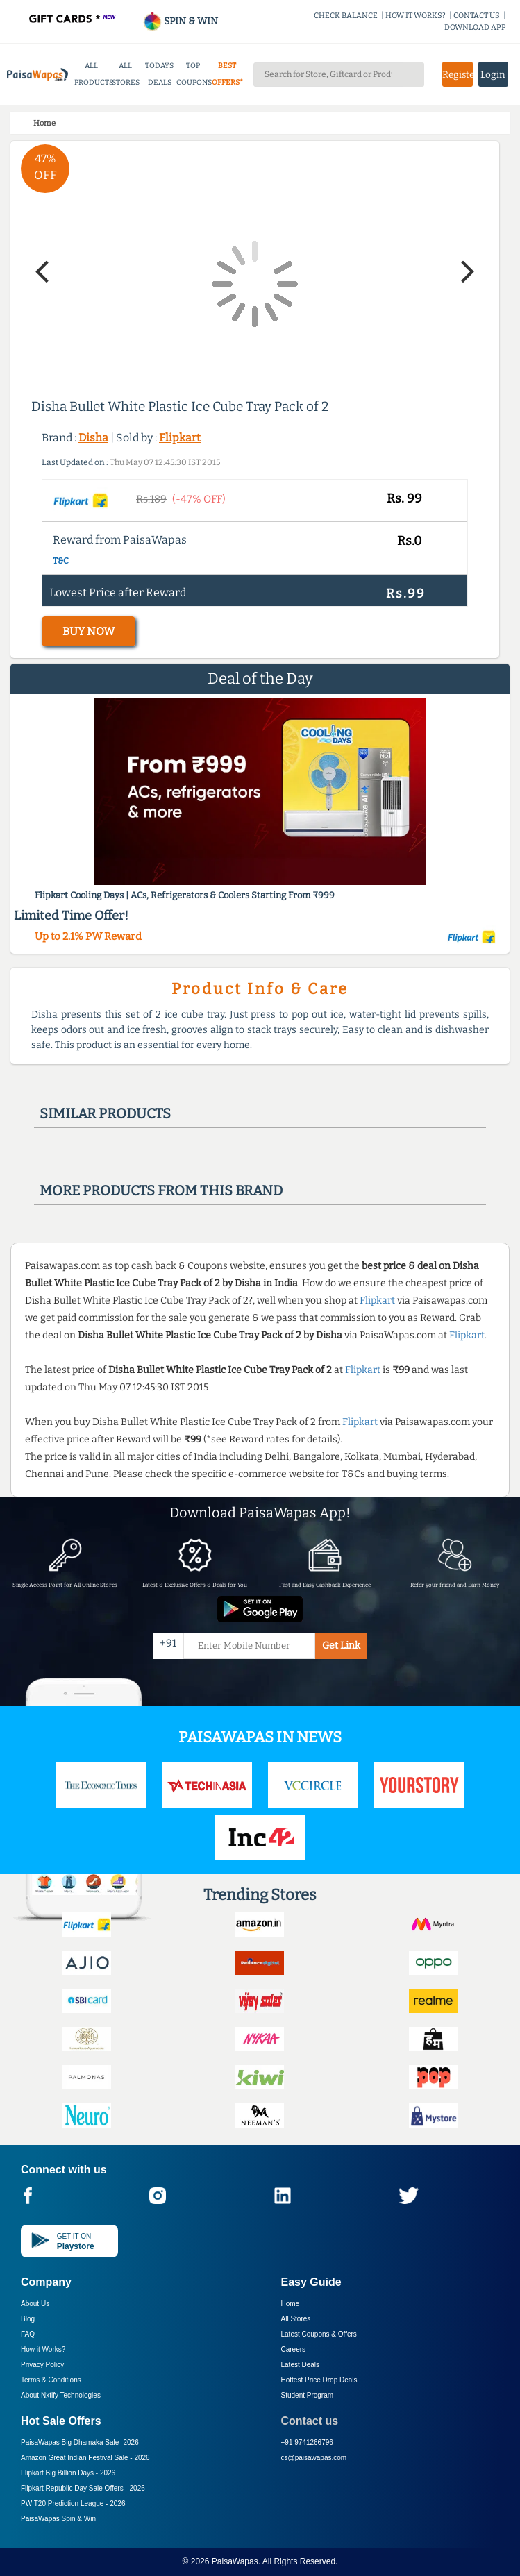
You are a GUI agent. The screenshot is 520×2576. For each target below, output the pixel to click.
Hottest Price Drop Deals (319, 2380)
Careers (293, 2349)
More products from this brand (161, 1190)
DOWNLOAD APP (475, 27)
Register (457, 75)
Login (492, 75)
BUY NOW (88, 631)
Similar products (105, 1113)
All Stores (296, 2319)
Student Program (307, 2395)
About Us (35, 2303)
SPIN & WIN (180, 21)
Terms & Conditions (51, 2380)
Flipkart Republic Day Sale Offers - (83, 2488)
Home (290, 2303)
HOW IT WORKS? (415, 15)
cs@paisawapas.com (314, 2457)
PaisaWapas (235, 2561)
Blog (28, 2319)
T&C (61, 561)
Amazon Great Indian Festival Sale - (85, 2457)
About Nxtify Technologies (61, 2395)
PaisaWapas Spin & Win (58, 2519)
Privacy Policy (42, 2364)
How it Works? (43, 2349)
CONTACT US (476, 15)
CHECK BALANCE (346, 15)
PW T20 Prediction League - (73, 2503)
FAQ (28, 2334)
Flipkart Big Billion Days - (68, 2473)
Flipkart (180, 437)
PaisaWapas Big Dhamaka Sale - (80, 2442)
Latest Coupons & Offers (319, 2334)
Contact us (310, 2421)
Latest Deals (300, 2364)
